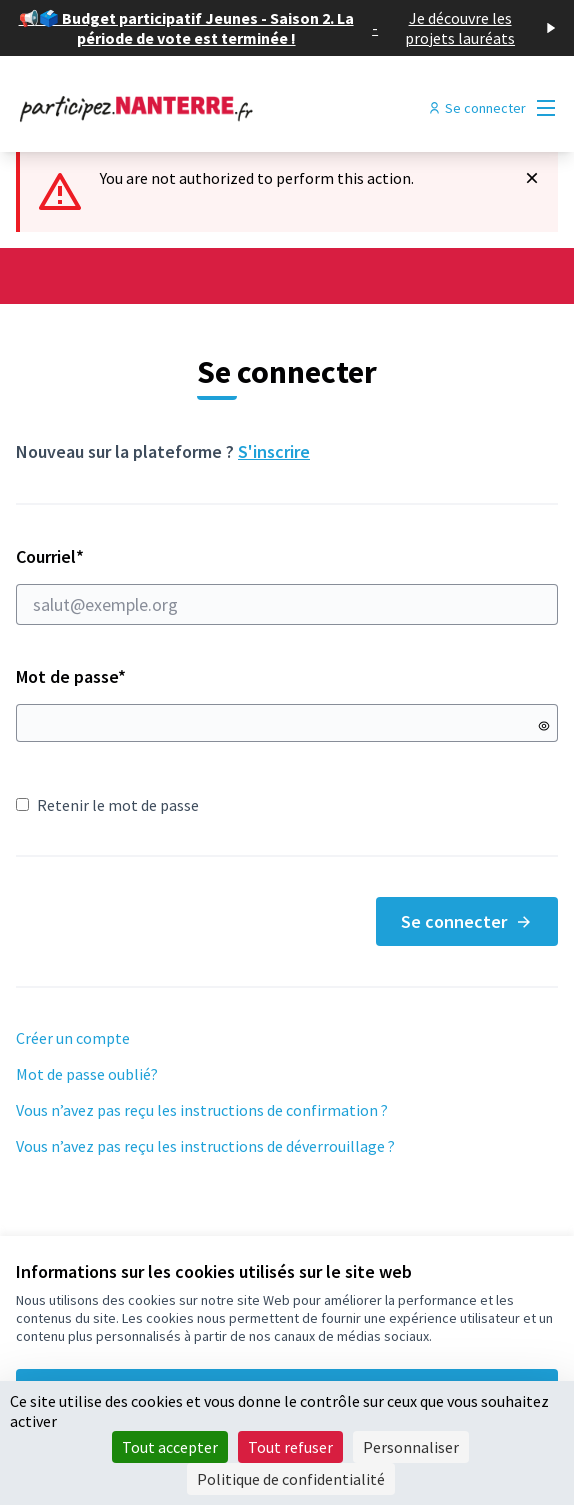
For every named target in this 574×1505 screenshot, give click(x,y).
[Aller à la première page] (217, 108)
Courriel (287, 585)
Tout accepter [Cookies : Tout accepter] (170, 1447)
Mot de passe (71, 676)
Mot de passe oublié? (87, 1074)
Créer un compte (73, 1038)
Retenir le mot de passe (107, 805)
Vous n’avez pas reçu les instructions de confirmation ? (202, 1110)
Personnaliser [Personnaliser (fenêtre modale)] (411, 1447)
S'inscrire (274, 451)
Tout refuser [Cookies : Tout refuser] (290, 1447)
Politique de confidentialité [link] (291, 1479)
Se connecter (467, 921)
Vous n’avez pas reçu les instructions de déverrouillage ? (205, 1146)
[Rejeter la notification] (532, 178)
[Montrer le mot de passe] (544, 726)
